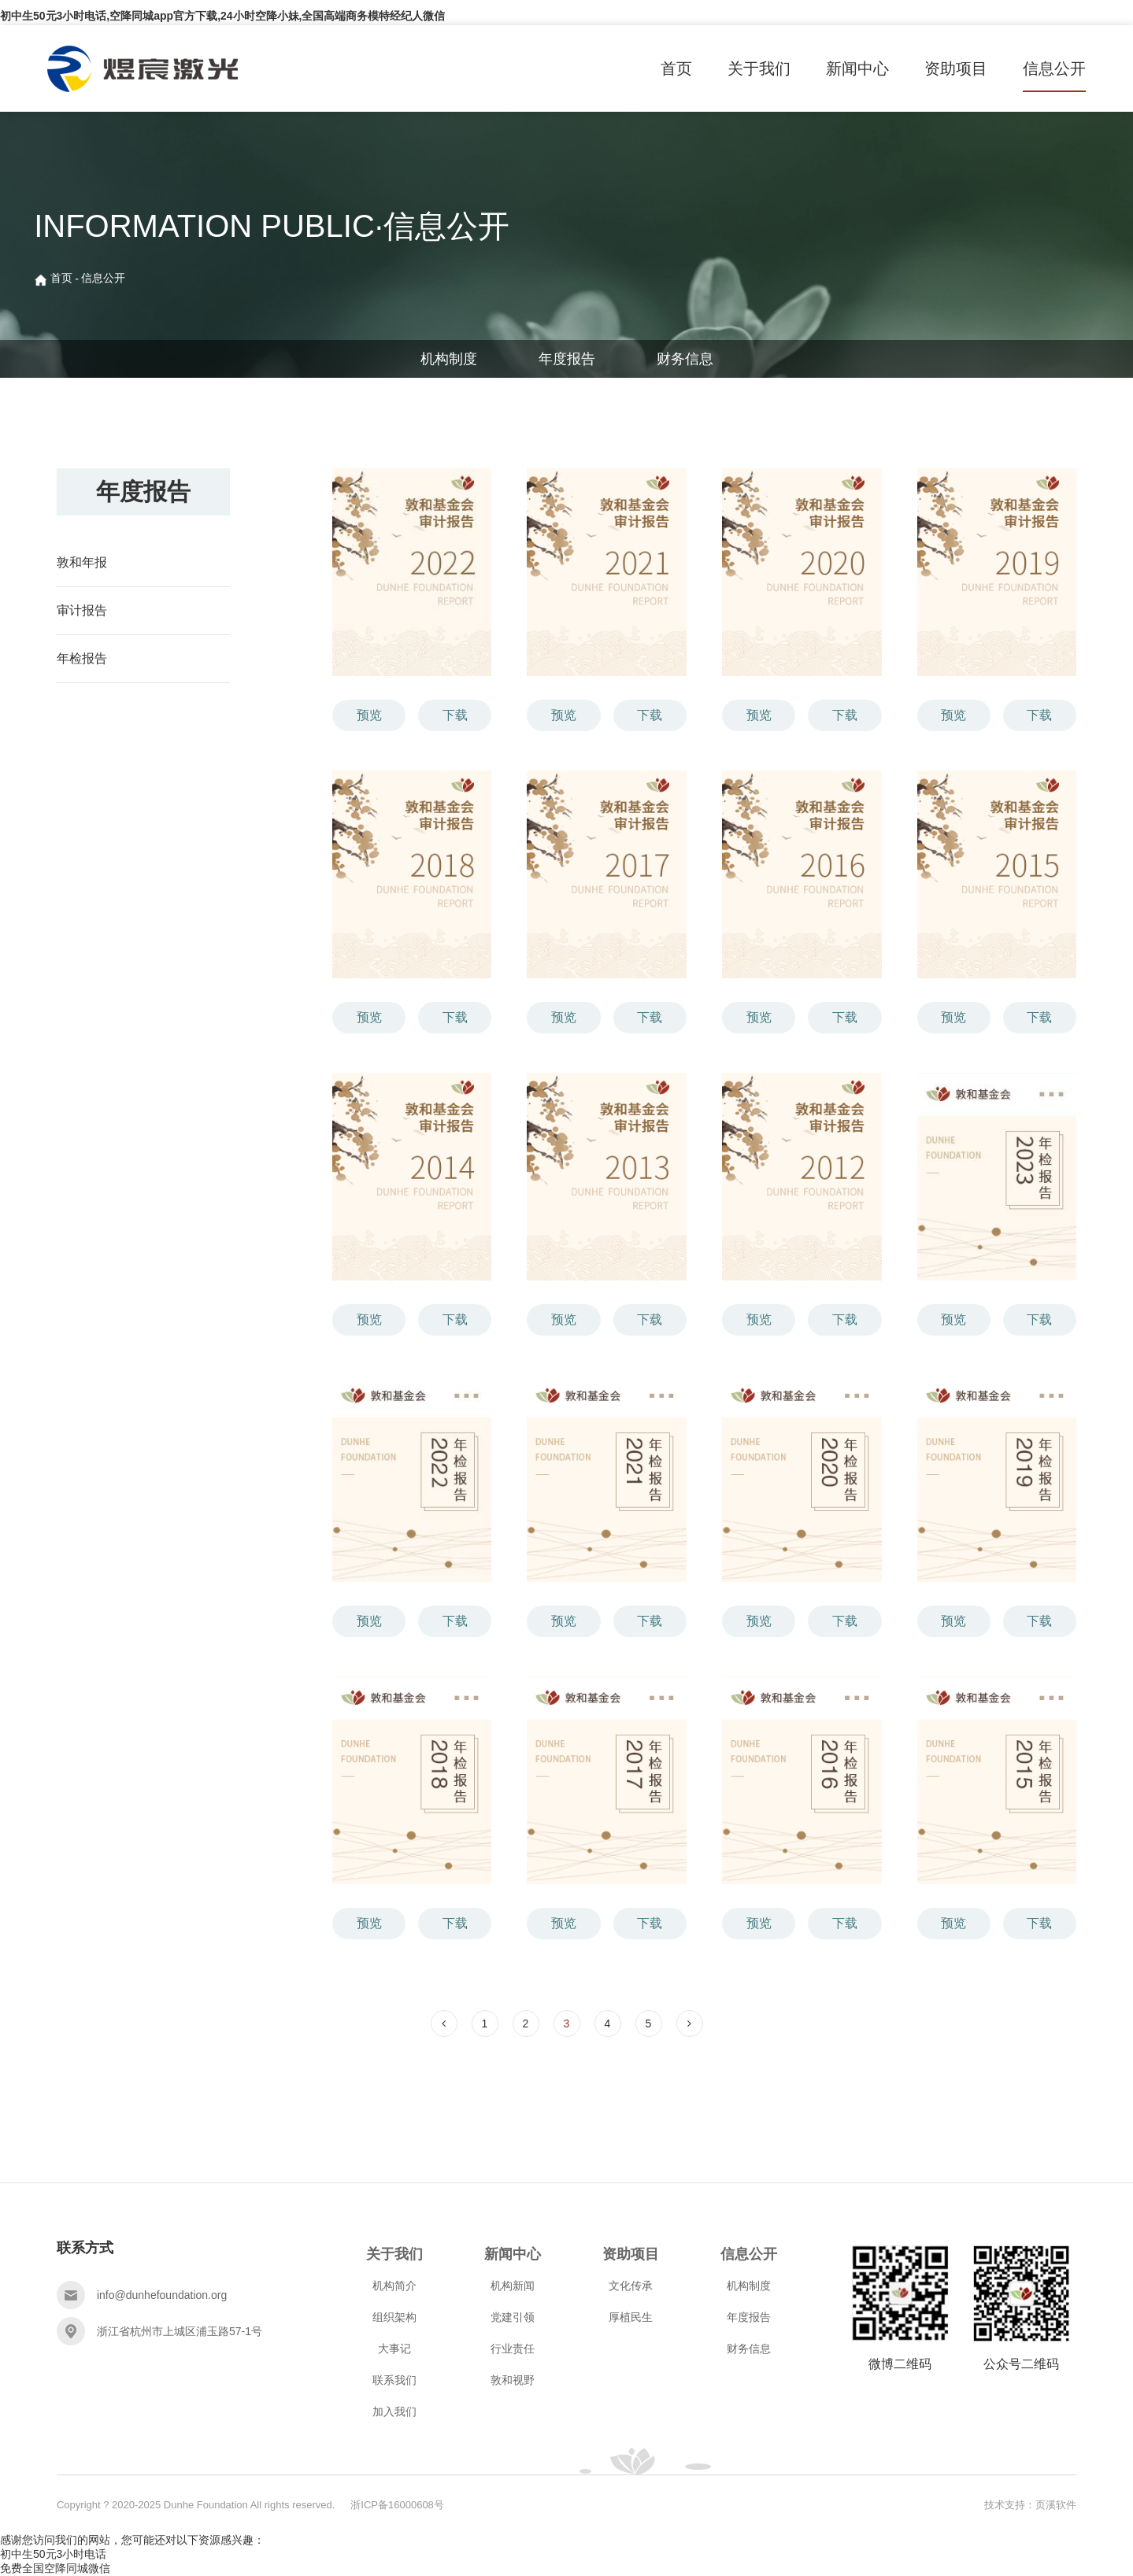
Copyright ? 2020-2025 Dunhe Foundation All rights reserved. (196, 2505)
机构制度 (448, 359)
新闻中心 (857, 68)
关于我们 (759, 68)
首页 (676, 68)
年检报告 (82, 658)
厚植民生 (631, 2317)
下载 (455, 715)
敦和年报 (82, 562)
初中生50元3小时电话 (53, 2554)
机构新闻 (513, 2285)
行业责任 (513, 2348)
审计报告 (82, 610)
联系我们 (394, 2380)
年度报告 (567, 359)
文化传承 (631, 2285)
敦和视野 (513, 2380)
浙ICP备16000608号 (397, 2505)
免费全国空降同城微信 (55, 2568)
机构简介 (394, 2285)
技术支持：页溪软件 (1030, 2505)
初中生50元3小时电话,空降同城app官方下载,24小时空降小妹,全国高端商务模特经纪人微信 (223, 15)
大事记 (394, 2348)
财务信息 (685, 359)
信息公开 (1054, 68)
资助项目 (955, 68)
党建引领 (513, 2317)
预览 (369, 715)
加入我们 (394, 2411)
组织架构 (394, 2317)
